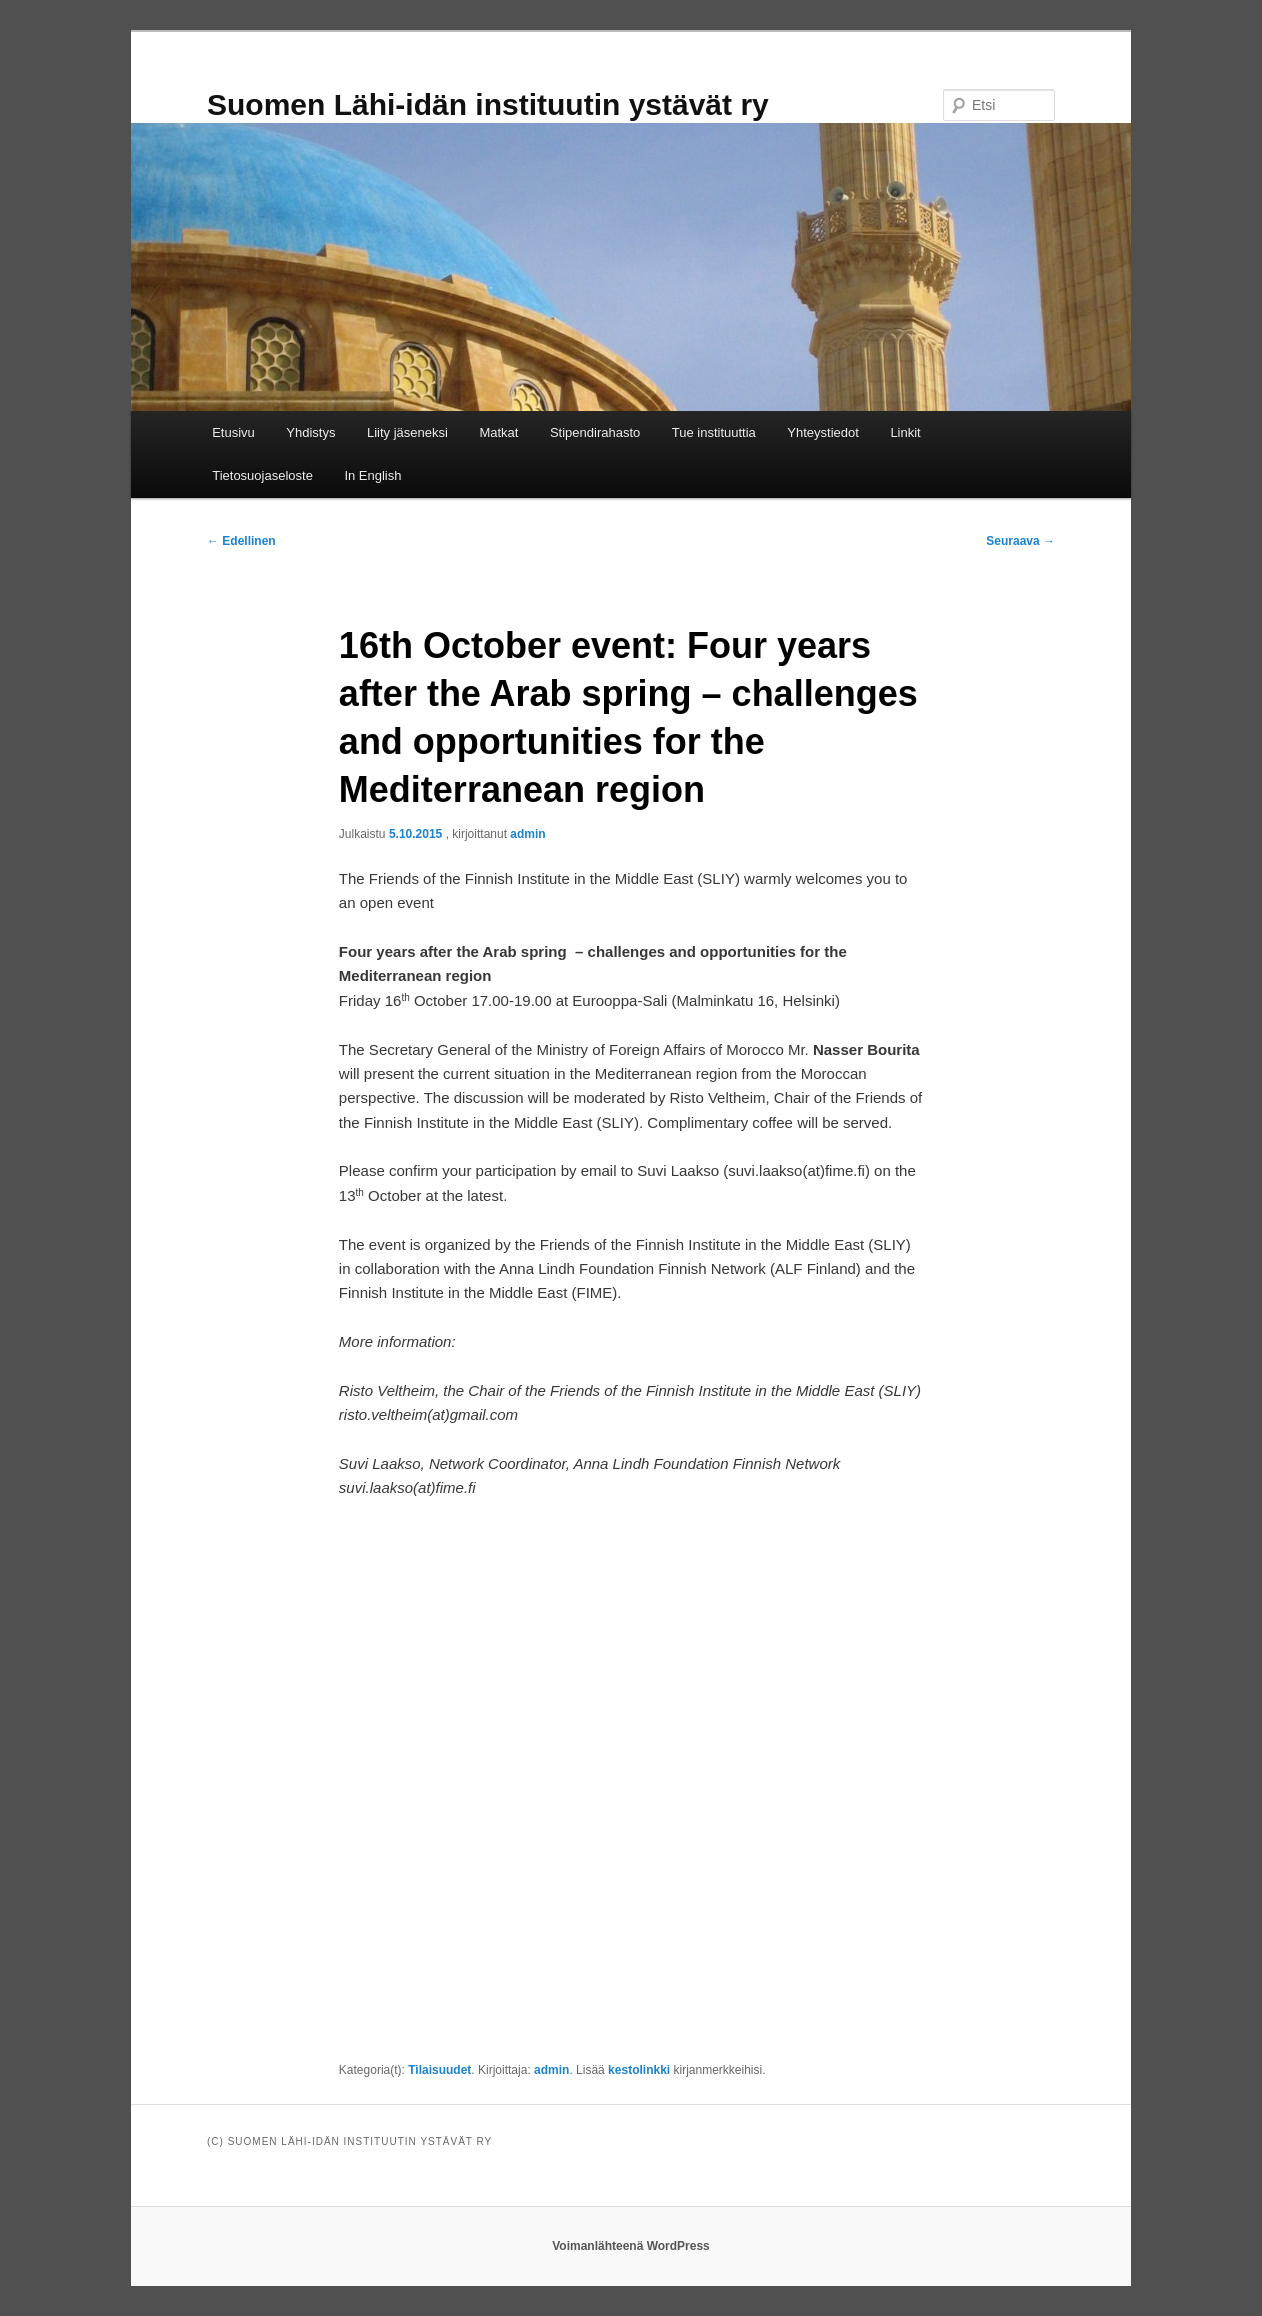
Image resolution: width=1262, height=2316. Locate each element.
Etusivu (233, 432)
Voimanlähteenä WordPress (631, 2246)
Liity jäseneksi (407, 432)
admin (527, 834)
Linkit (905, 432)
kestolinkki (639, 2070)
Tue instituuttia (714, 432)
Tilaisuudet (439, 2070)
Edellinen (241, 541)
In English (372, 475)
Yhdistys (310, 432)
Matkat (498, 432)
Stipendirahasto (595, 432)
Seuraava (1020, 541)
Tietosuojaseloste (262, 475)
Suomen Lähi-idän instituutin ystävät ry (488, 104)
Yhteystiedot (823, 432)
